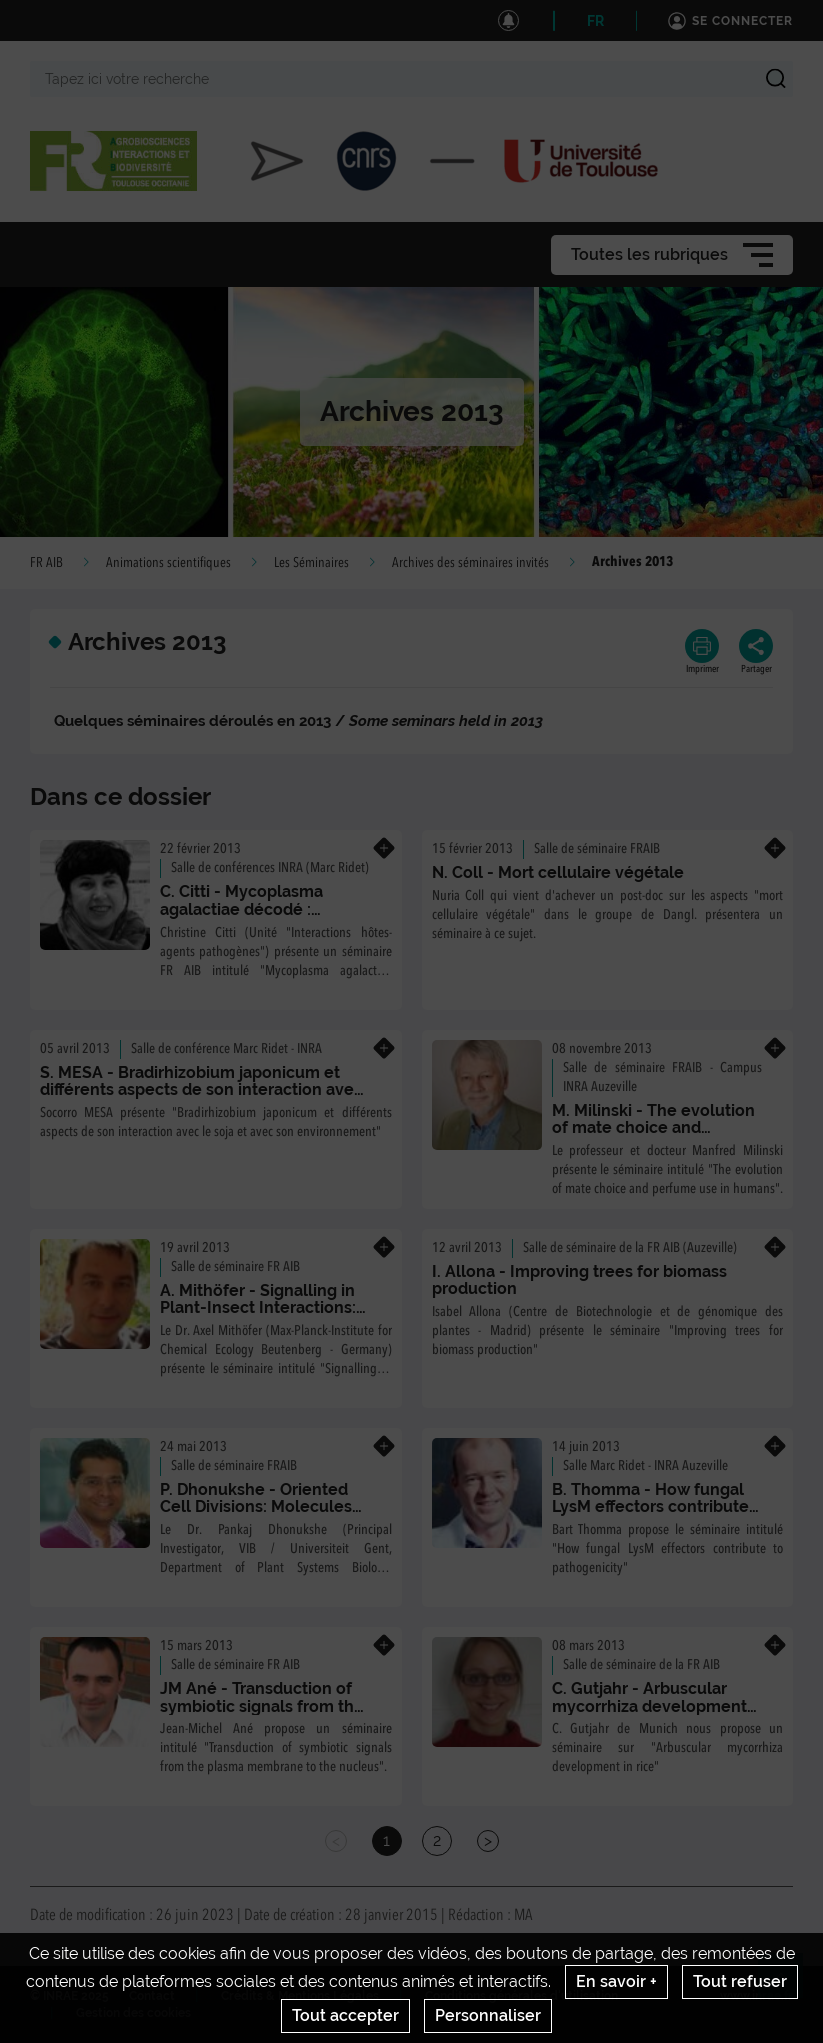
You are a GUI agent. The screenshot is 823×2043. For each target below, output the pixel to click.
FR (595, 21)
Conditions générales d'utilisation (521, 1996)
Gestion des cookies (133, 2013)
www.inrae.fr (756, 1996)
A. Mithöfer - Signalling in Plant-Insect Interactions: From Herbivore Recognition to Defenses (258, 1317)
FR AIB (46, 563)
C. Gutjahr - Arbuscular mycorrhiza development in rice (649, 1706)
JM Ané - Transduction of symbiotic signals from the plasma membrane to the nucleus (262, 1715)
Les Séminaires (311, 563)
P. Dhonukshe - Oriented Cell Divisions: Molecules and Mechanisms (256, 1507)
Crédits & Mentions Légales (300, 1996)
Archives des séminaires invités (470, 563)
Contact (152, 1996)
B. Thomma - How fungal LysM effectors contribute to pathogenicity (650, 1507)
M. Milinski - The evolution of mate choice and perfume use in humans (653, 1128)
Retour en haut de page (789, 1984)
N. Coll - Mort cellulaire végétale (558, 872)
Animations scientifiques (168, 563)
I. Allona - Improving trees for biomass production (579, 1280)
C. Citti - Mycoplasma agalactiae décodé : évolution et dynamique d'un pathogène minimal (254, 918)
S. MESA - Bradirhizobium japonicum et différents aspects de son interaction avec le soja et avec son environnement (201, 1090)
